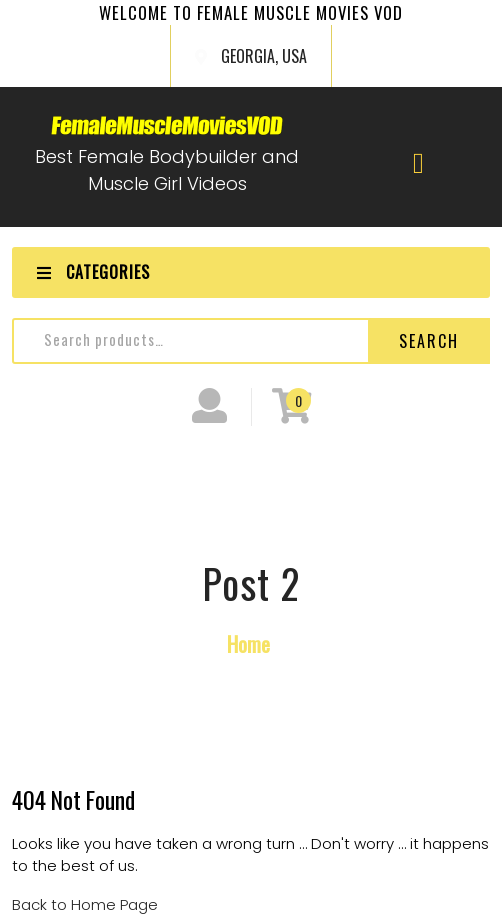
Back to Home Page (85, 904)
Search (429, 341)
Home (248, 643)
